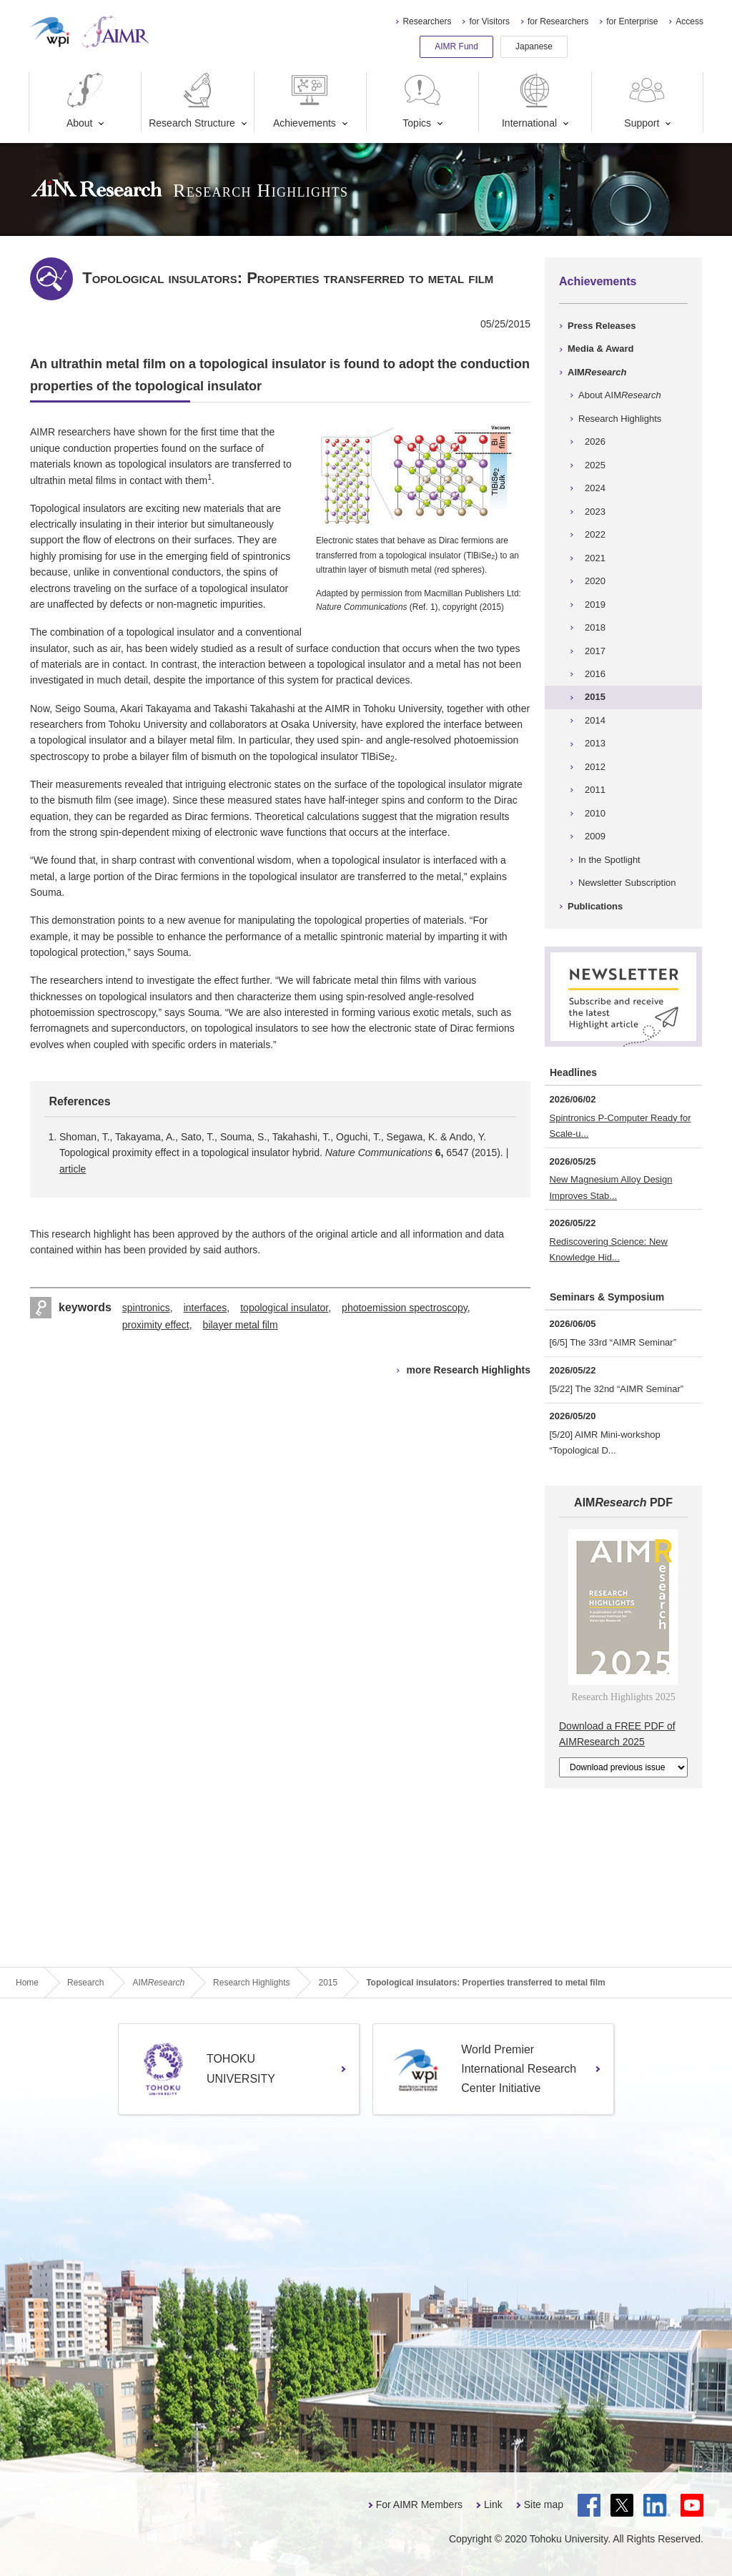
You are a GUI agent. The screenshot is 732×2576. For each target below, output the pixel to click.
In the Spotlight (609, 859)
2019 (595, 604)
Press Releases (601, 325)
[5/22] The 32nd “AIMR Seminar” (617, 1388)
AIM (597, 372)
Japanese (534, 46)
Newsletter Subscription (627, 882)
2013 (595, 743)
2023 (595, 511)
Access (689, 21)
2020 (595, 581)
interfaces (205, 1307)
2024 (595, 488)
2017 (595, 651)
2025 (595, 465)
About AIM (619, 395)
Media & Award (600, 348)
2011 (595, 789)
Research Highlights (619, 418)
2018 (595, 627)
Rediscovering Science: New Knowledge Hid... (609, 1249)
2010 (595, 813)
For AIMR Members (419, 2504)
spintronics (146, 1307)
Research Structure (192, 100)
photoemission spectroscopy (405, 1307)
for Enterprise (632, 21)
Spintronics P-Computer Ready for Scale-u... (620, 1125)
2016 (595, 673)
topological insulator (284, 1307)
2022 (595, 534)
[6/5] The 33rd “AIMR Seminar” (613, 1342)
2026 (595, 441)
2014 (595, 720)
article (72, 1169)
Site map (543, 2504)
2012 (595, 766)
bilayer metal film (240, 1325)
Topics (422, 100)
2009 (595, 836)
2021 (595, 558)
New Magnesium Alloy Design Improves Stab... (611, 1187)
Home (27, 1982)
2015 (595, 696)
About (85, 100)
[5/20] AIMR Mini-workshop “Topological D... (605, 1442)
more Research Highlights (469, 1370)
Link (493, 2504)
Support (646, 100)
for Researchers (558, 21)
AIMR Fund (456, 46)
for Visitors (489, 21)
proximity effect (155, 1325)
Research (85, 1982)
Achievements (304, 100)
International (529, 100)
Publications (595, 906)
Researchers (426, 21)
